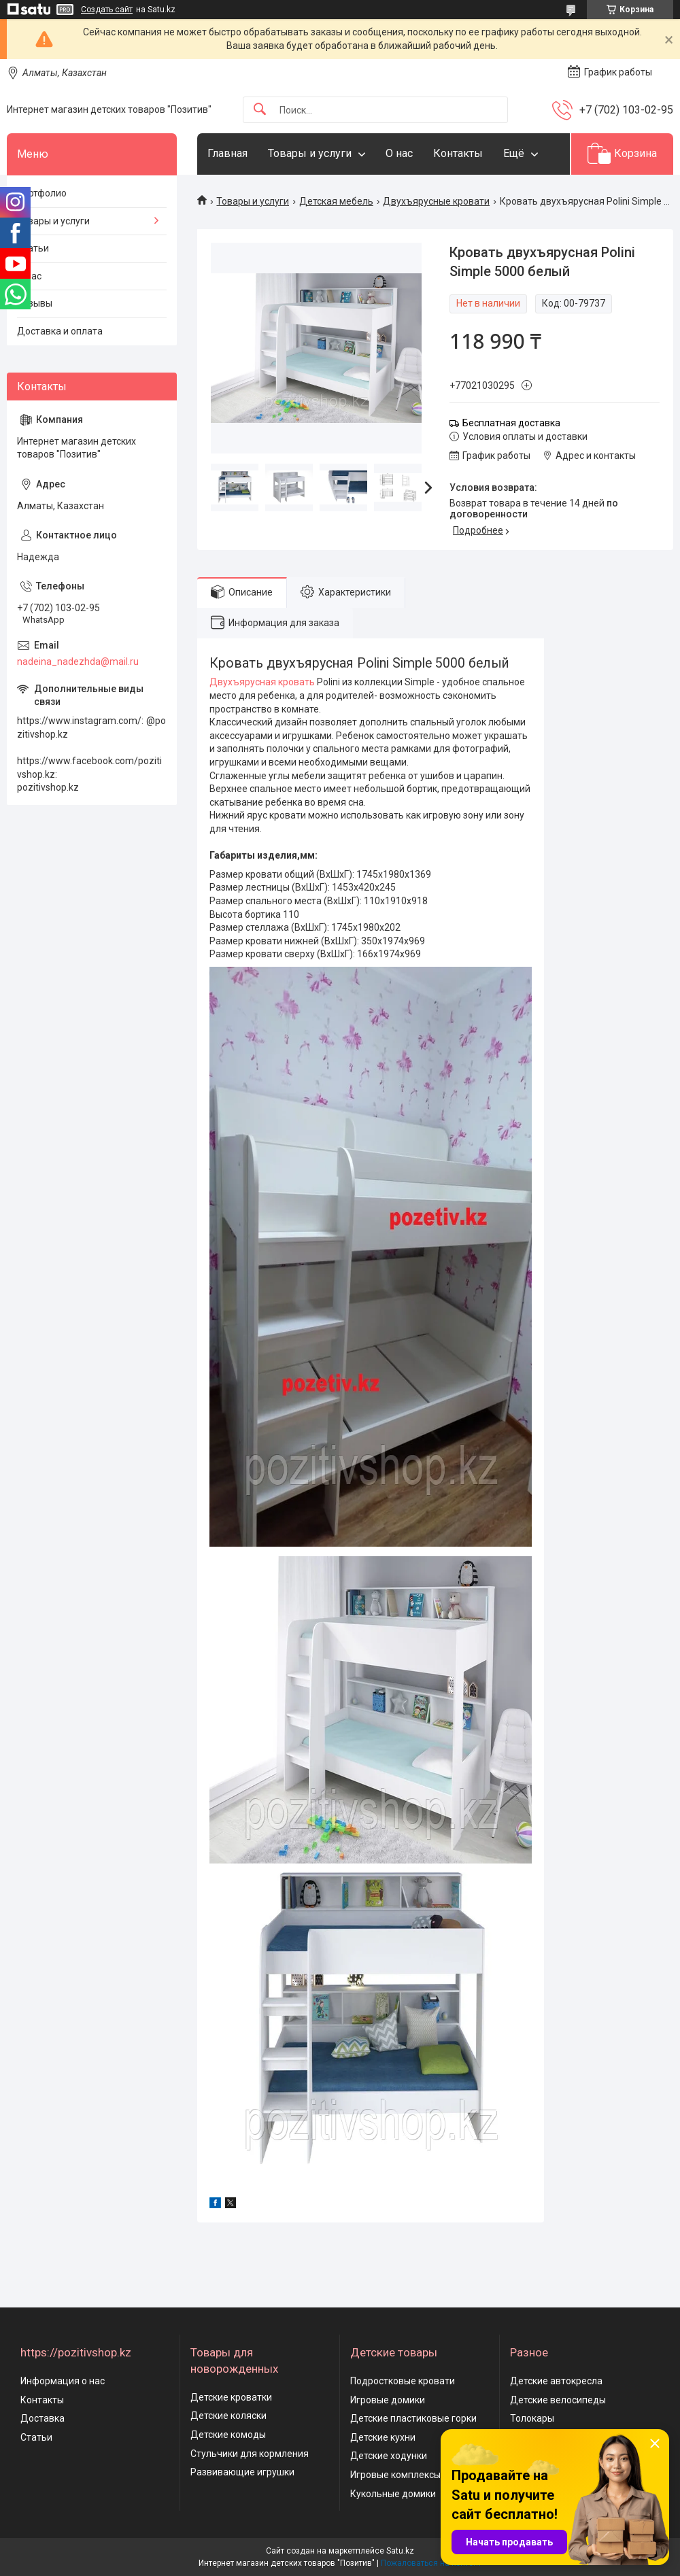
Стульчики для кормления (249, 2453)
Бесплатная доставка (511, 422)
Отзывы (34, 303)
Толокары (532, 2418)
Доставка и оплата (60, 331)
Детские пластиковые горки (413, 2418)
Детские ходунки (388, 2455)
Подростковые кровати (402, 2380)
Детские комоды (228, 2434)
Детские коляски (228, 2415)
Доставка (42, 2418)
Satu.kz (400, 2551)
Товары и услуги (310, 153)
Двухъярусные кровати (436, 201)
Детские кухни (382, 2437)
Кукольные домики (393, 2493)
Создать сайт (107, 9)
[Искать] (259, 109)
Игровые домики (387, 2399)
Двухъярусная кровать (262, 681)
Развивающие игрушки (242, 2472)
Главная (227, 153)
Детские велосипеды (558, 2399)
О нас (399, 153)
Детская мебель (336, 201)
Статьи (33, 248)
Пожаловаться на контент (431, 2563)
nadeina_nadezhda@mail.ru (78, 661)
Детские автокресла (556, 2380)
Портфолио (42, 193)
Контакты (458, 153)
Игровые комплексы (395, 2474)
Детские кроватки (231, 2397)
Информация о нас (62, 2380)
